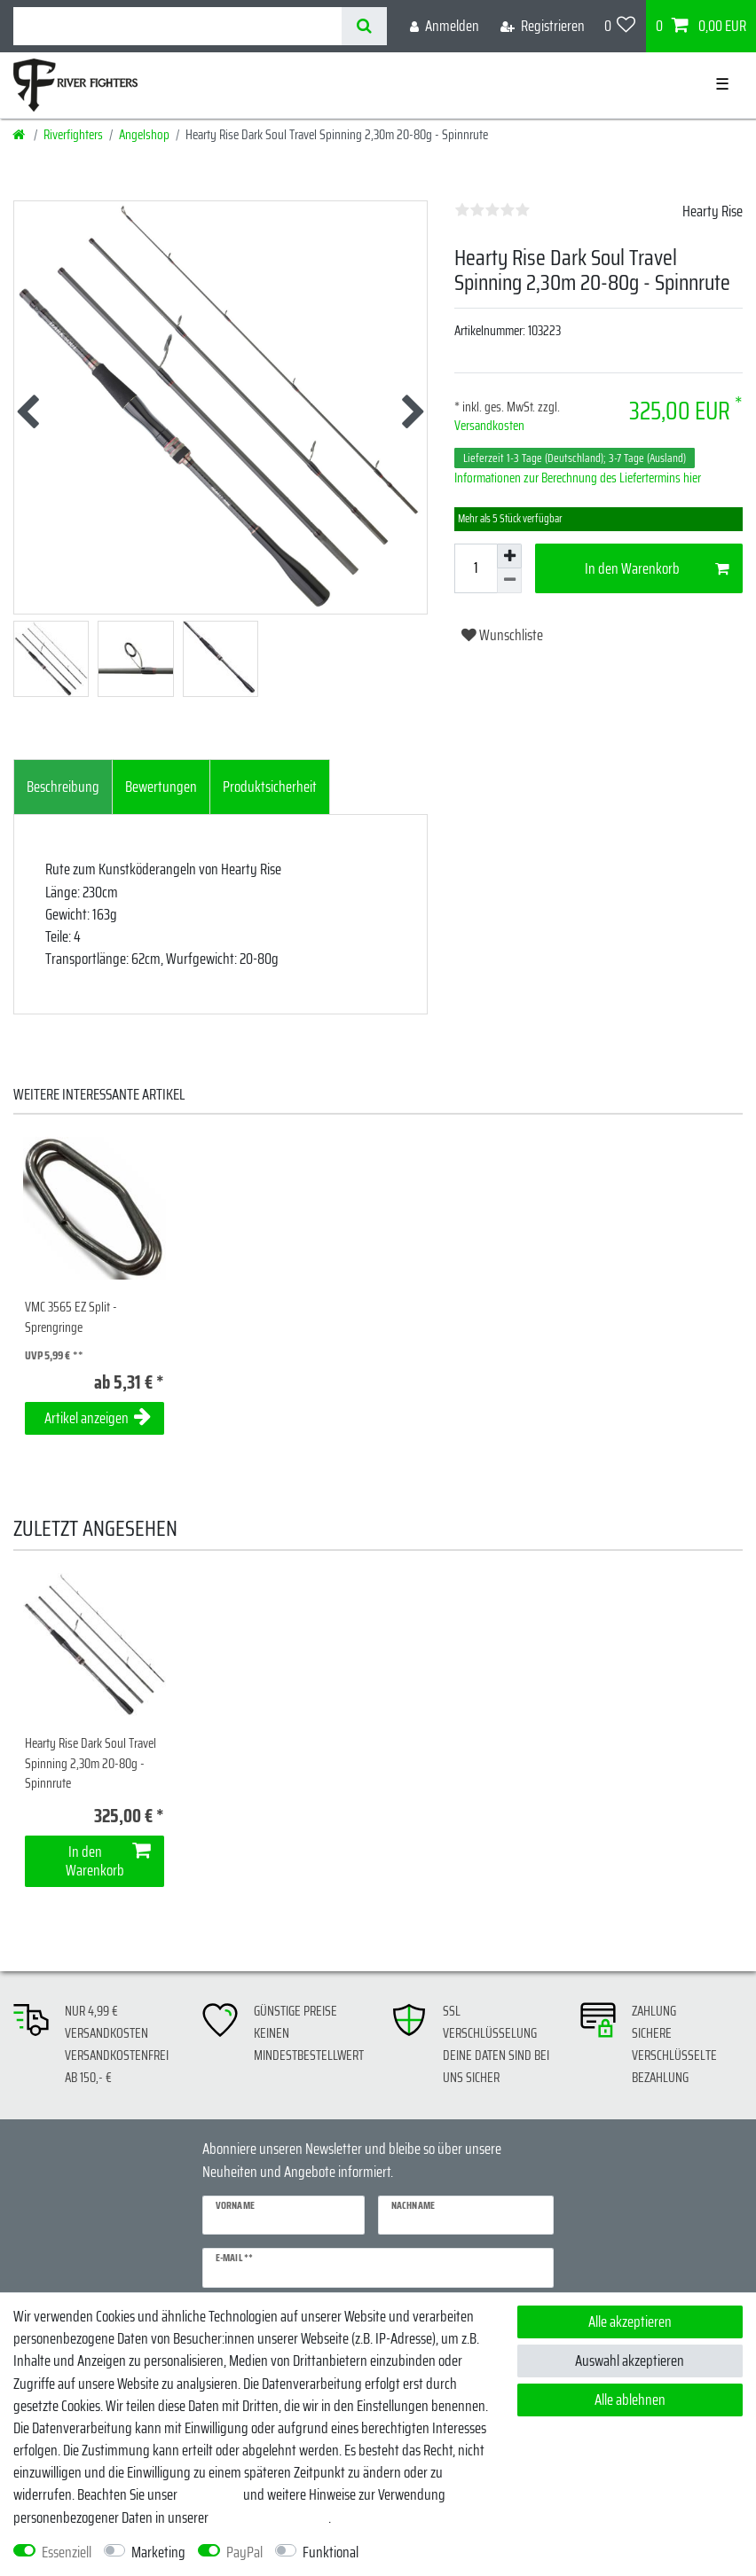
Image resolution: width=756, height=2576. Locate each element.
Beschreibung (63, 786)
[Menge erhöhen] (509, 556)
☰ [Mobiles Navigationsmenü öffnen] (722, 84)
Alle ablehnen (630, 2399)
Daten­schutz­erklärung (269, 2517)
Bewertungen (161, 786)
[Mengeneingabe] (475, 568)
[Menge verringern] (509, 580)
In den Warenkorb (657, 568)
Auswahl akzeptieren (629, 2360)
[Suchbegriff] (177, 26)
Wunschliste (502, 634)
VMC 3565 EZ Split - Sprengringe (71, 1317)
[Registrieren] (543, 26)
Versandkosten (489, 425)
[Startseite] (20, 134)
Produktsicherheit (270, 786)
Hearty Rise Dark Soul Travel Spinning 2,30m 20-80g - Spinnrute (90, 1764)
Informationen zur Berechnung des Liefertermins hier (577, 478)
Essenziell (66, 2552)
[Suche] (364, 26)
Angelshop (144, 134)
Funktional (330, 2552)
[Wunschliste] (620, 26)
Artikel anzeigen (97, 1417)
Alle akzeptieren (630, 2321)
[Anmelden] (444, 26)
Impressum (210, 2494)
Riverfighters (73, 134)
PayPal (244, 2552)
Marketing (158, 2552)
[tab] (63, 787)
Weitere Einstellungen (431, 2552)
